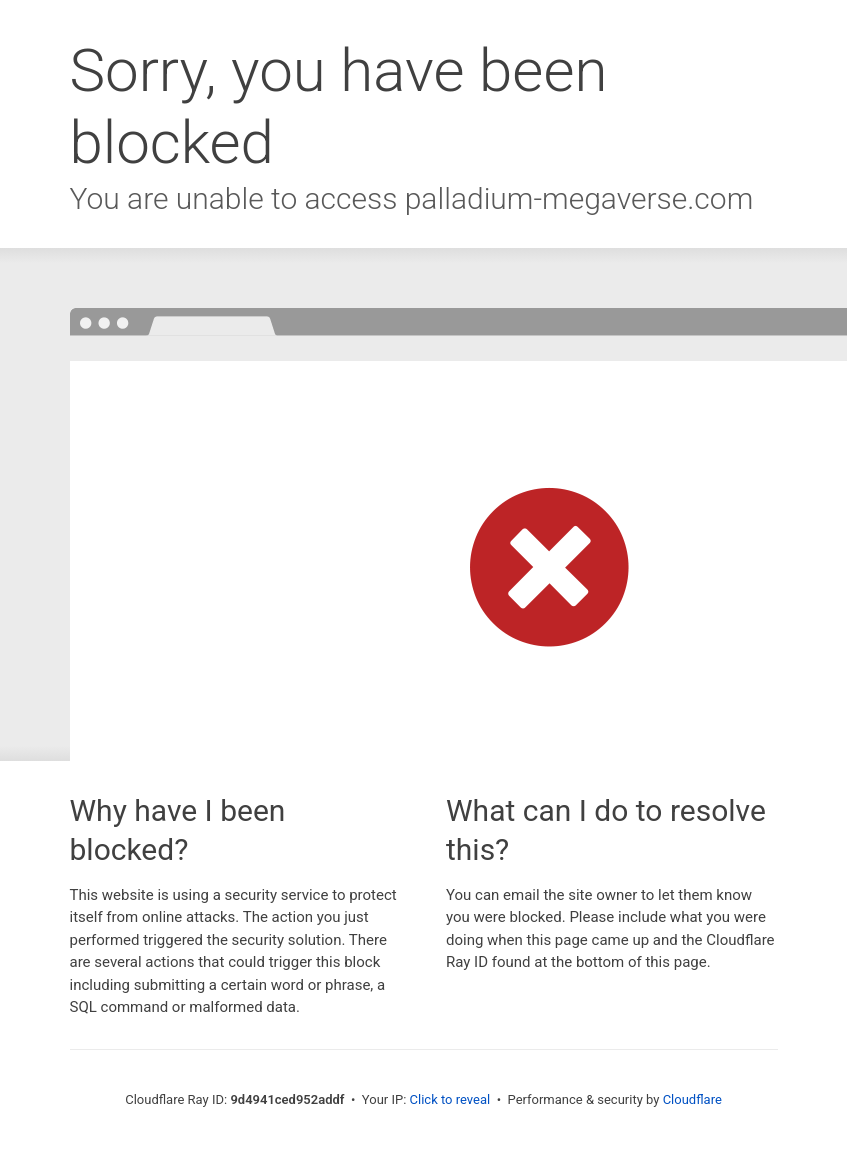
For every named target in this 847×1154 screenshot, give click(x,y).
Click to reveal (450, 1099)
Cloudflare (692, 1099)
